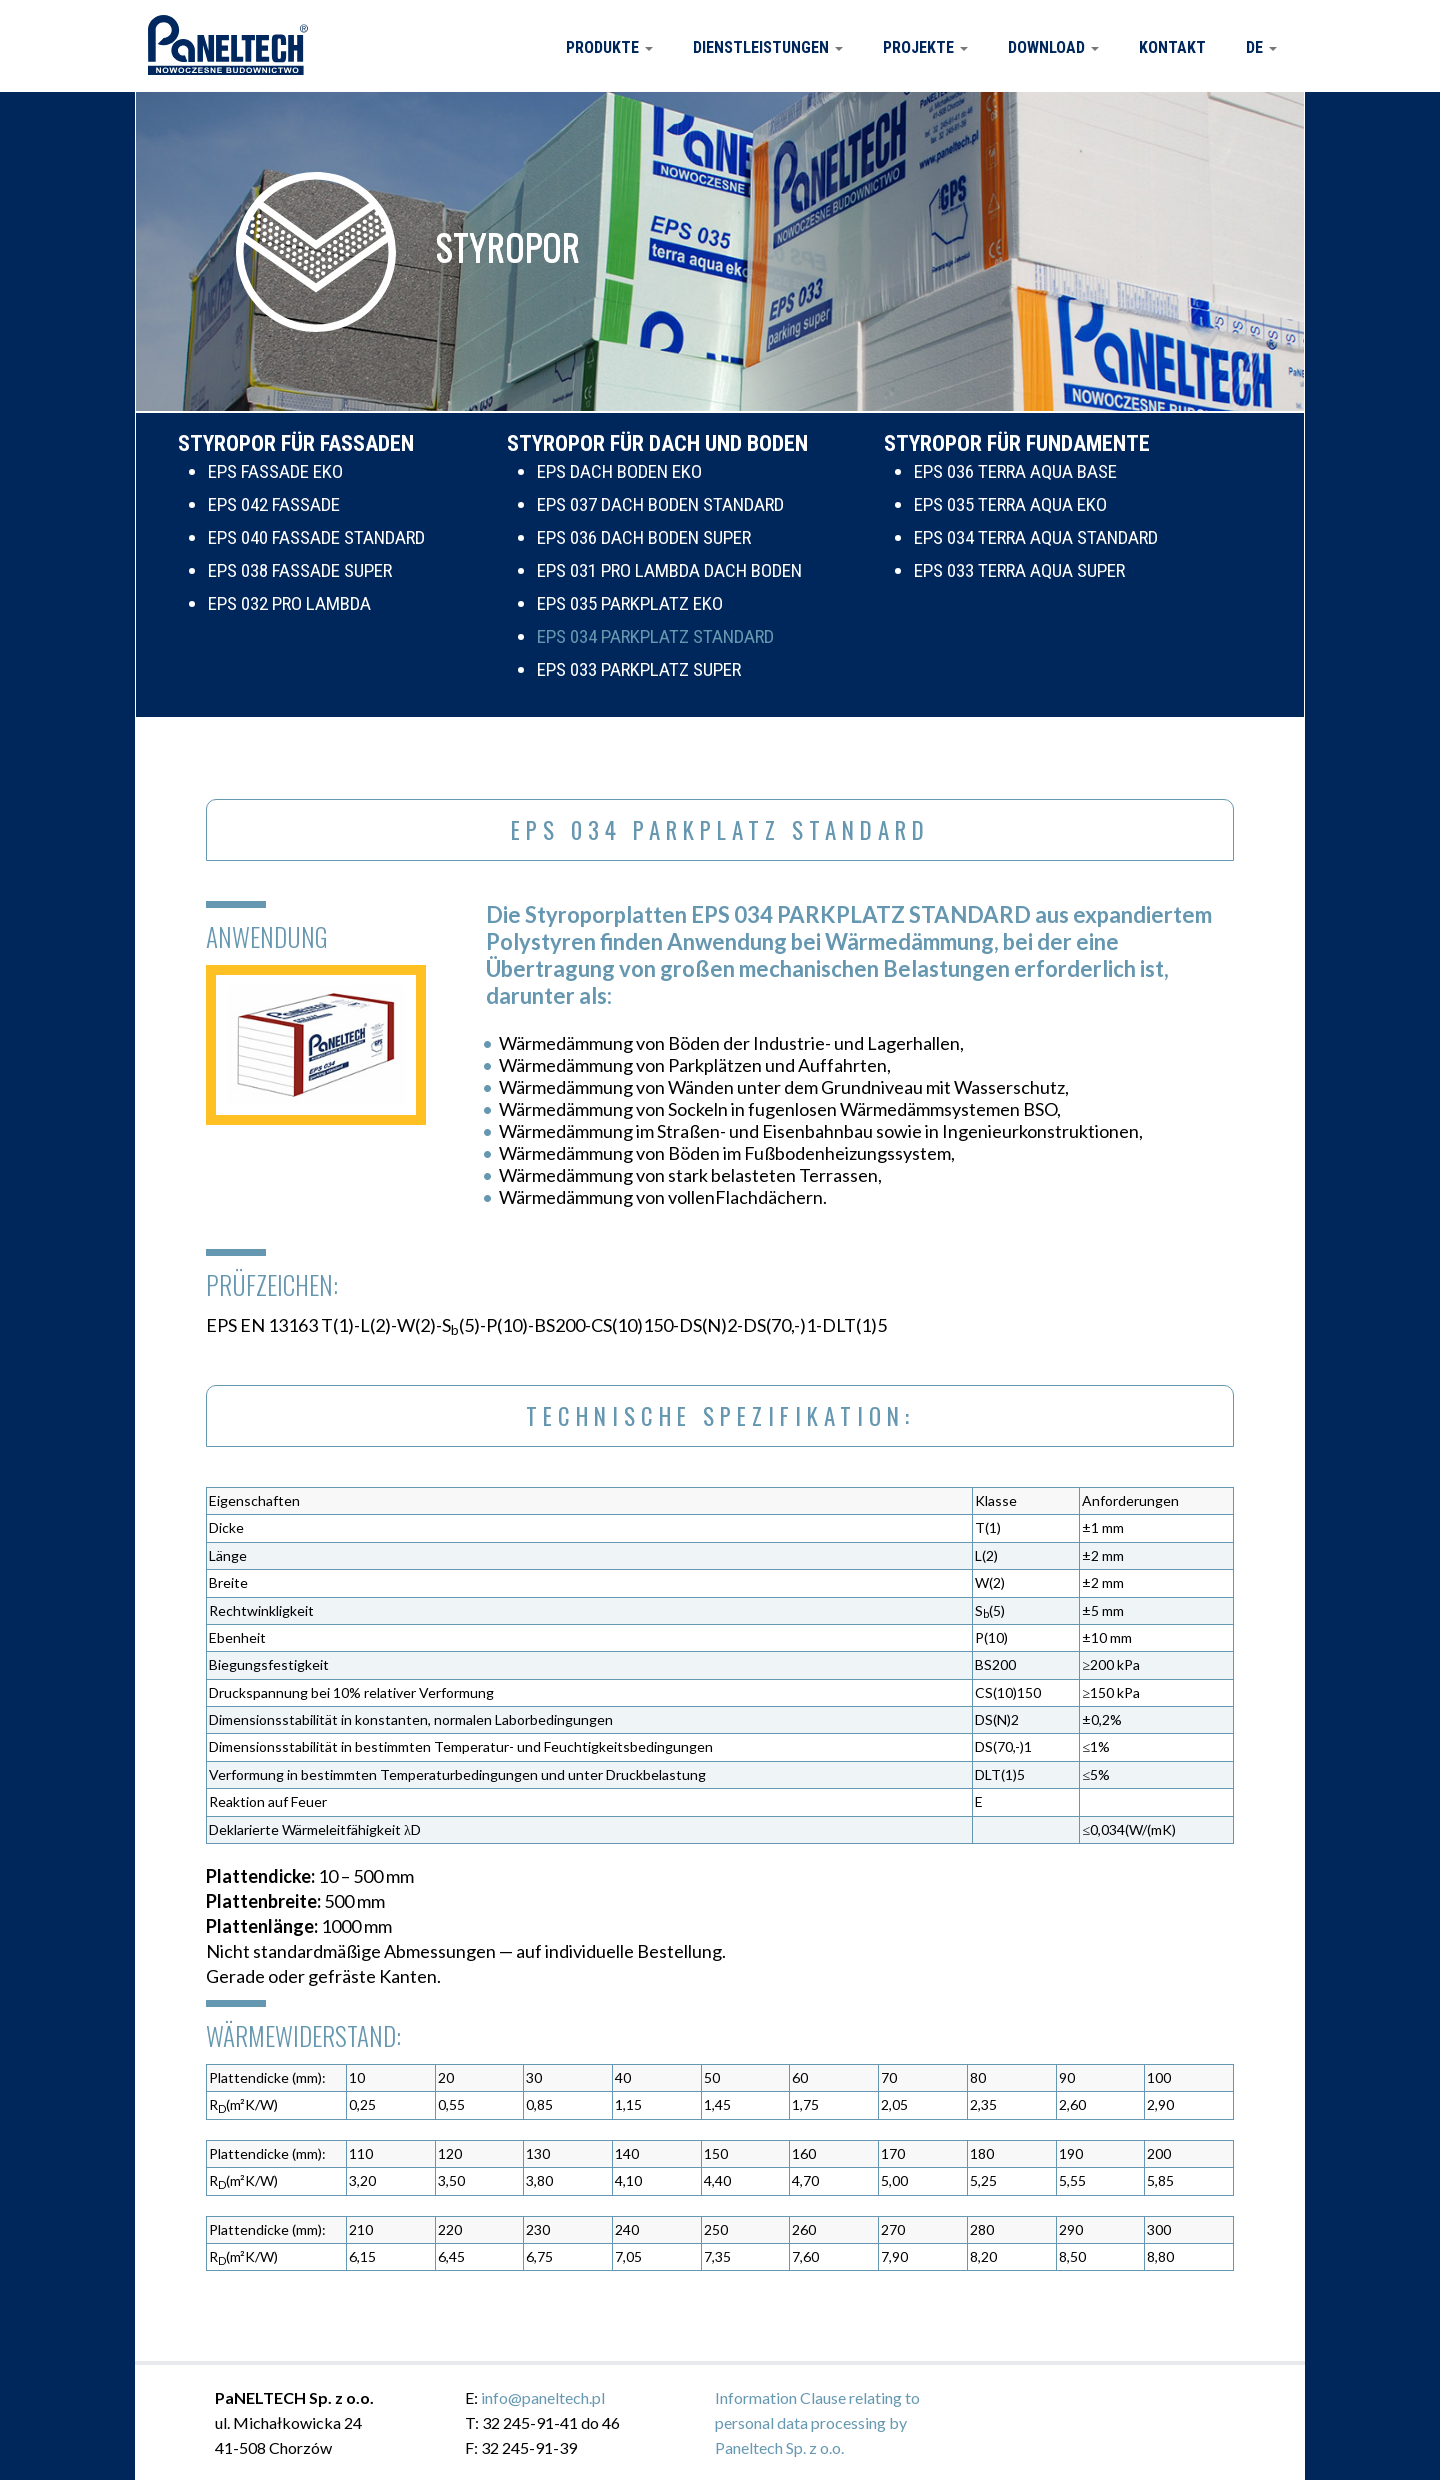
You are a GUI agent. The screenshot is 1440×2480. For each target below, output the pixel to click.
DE (1261, 47)
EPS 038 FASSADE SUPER (300, 570)
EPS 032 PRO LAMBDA (289, 603)
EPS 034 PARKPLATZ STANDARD (655, 636)
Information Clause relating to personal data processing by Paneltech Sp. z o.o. (817, 2422)
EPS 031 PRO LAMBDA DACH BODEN (669, 570)
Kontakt (1172, 47)
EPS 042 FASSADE (274, 504)
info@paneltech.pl (543, 2397)
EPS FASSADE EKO (275, 471)
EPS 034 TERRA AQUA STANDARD (1036, 537)
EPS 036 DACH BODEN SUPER (644, 537)
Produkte (609, 47)
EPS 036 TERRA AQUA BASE (1015, 471)
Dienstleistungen (768, 47)
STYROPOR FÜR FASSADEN (296, 443)
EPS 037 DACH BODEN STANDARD (660, 504)
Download (1053, 47)
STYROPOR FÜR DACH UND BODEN (657, 443)
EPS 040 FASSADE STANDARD (316, 537)
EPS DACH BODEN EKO (619, 471)
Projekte (925, 47)
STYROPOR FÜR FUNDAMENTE (1017, 443)
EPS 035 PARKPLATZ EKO (630, 603)
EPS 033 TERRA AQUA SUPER (1019, 570)
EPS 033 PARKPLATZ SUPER (639, 669)
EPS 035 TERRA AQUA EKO (1010, 504)
